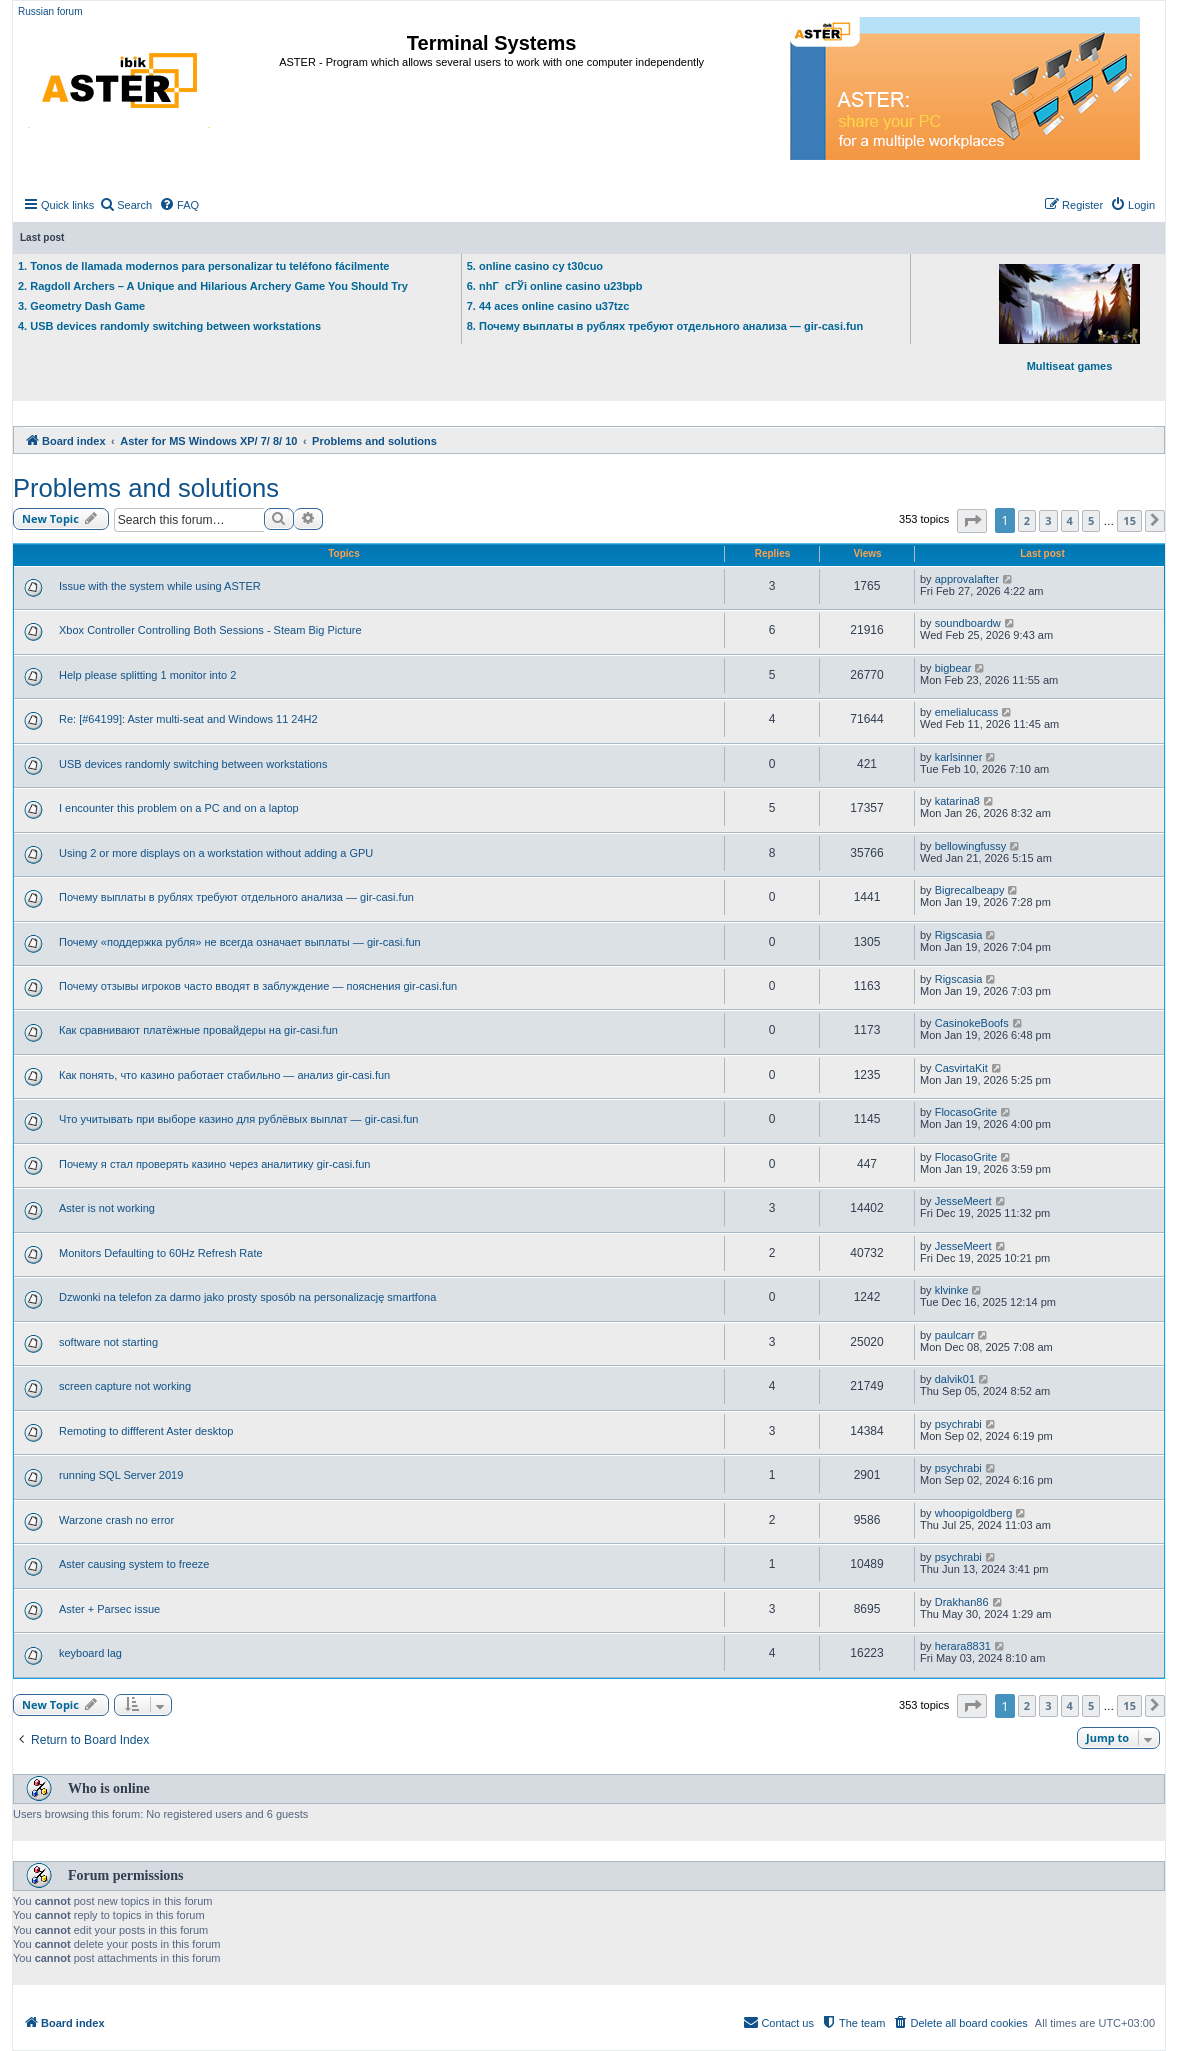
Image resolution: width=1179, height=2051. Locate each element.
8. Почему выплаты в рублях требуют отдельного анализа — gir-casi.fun (665, 326)
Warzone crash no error (116, 1520)
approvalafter (967, 579)
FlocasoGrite (966, 1112)
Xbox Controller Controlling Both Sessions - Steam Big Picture (210, 630)
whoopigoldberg (974, 1513)
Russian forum (50, 11)
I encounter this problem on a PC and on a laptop (179, 808)
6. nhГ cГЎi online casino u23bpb (555, 286)
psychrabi (958, 1424)
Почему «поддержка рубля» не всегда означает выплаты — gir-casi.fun (240, 942)
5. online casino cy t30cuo (535, 266)
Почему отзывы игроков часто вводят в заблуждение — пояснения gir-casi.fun (258, 986)
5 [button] (1091, 520)
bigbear (953, 668)
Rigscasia (959, 935)
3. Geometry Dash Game (81, 306)
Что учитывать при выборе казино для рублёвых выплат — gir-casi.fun (238, 1119)
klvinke (952, 1290)
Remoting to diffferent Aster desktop (146, 1431)
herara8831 (963, 1646)
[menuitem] (125, 205)
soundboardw (968, 623)
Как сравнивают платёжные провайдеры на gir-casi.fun (198, 1030)
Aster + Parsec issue (109, 1609)
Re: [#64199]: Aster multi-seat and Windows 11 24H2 (188, 719)
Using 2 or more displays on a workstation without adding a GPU (216, 853)
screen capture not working (125, 1386)
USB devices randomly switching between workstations (193, 764)
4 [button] (1070, 520)
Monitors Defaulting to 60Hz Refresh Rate (161, 1253)
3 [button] (1048, 520)
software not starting (108, 1342)
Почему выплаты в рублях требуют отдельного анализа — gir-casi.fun (236, 897)
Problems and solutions (146, 488)
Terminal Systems (492, 43)
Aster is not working (107, 1208)
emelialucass (967, 712)
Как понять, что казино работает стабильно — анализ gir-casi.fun (224, 1075)
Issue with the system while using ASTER (160, 586)
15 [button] (1129, 520)
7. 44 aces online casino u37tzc (548, 306)
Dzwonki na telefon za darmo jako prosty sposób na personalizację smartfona (247, 1297)
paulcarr (955, 1335)
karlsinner (959, 757)
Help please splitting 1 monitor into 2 (147, 675)
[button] (972, 521)
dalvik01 (955, 1379)
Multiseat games (1069, 318)
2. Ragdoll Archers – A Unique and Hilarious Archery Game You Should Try (213, 286)
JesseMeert (963, 1201)
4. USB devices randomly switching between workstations (169, 326)
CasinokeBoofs (972, 1023)
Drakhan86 (962, 1602)
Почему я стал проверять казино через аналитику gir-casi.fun (214, 1164)
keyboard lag (90, 1653)
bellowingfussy (971, 846)
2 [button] (1027, 520)
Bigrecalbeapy (970, 890)
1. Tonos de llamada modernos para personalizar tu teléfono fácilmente (203, 266)
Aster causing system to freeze (134, 1564)
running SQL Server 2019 (121, 1475)
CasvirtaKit (961, 1068)
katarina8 (957, 801)
